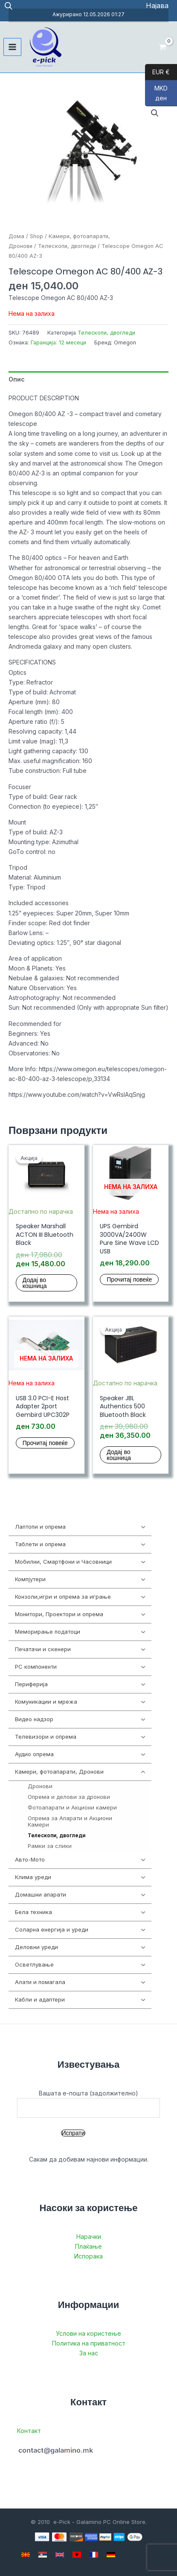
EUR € (157, 72)
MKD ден (156, 95)
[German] (111, 2554)
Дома (16, 236)
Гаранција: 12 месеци (58, 342)
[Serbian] (42, 2554)
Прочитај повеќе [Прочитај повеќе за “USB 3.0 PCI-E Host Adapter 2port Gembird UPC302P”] (45, 1443)
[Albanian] (77, 2554)
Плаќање (88, 2246)
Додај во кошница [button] (35, 1283)
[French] (94, 2554)
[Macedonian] (25, 2554)
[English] (59, 2554)
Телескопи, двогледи (67, 246)
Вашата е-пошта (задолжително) (88, 2103)
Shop (36, 236)
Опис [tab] (17, 379)
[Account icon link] (157, 6)
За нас (88, 2353)
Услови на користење (88, 2333)
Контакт (29, 2430)
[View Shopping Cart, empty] (162, 46)
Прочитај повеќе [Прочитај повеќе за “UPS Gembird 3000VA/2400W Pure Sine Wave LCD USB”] (129, 1279)
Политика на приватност (88, 2343)
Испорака (88, 2256)
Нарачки (88, 2236)
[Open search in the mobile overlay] (8, 5)
